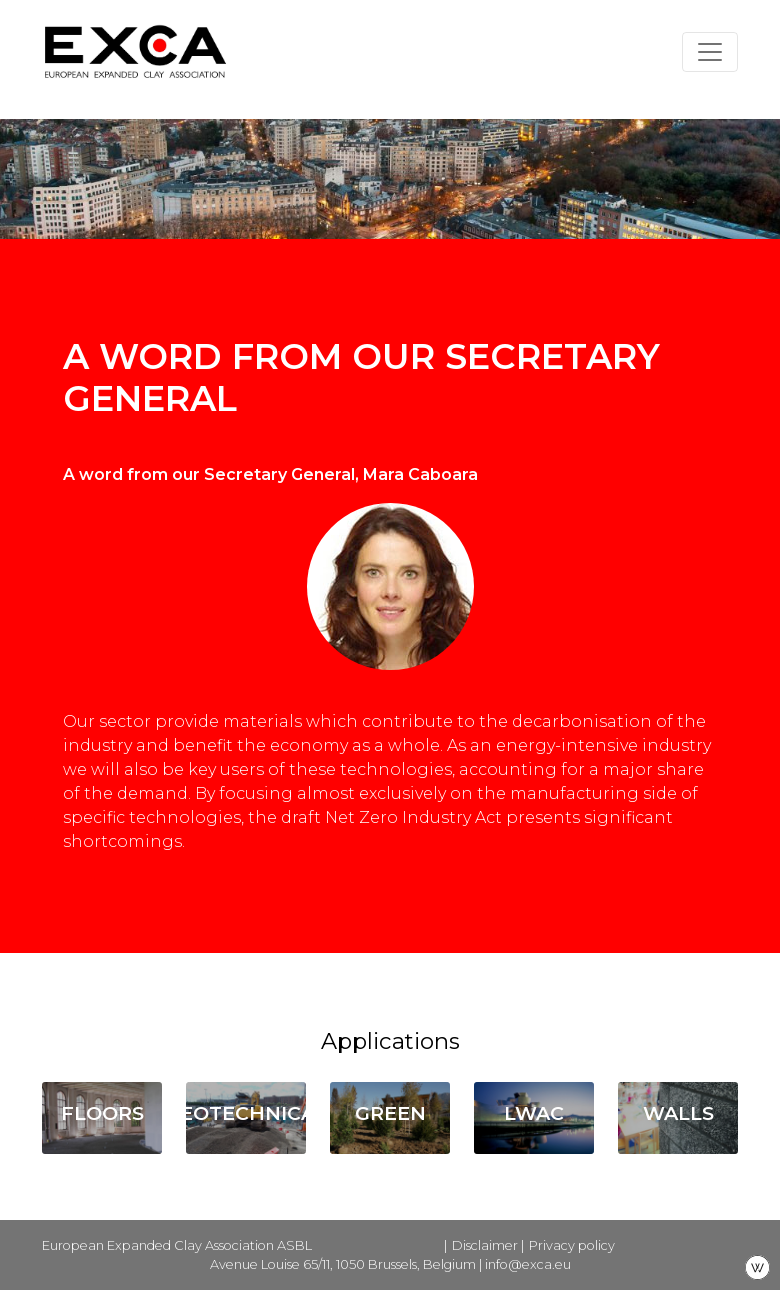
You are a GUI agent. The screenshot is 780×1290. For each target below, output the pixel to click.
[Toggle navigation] (710, 52)
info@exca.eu (528, 1264)
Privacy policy (572, 1245)
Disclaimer (485, 1245)
